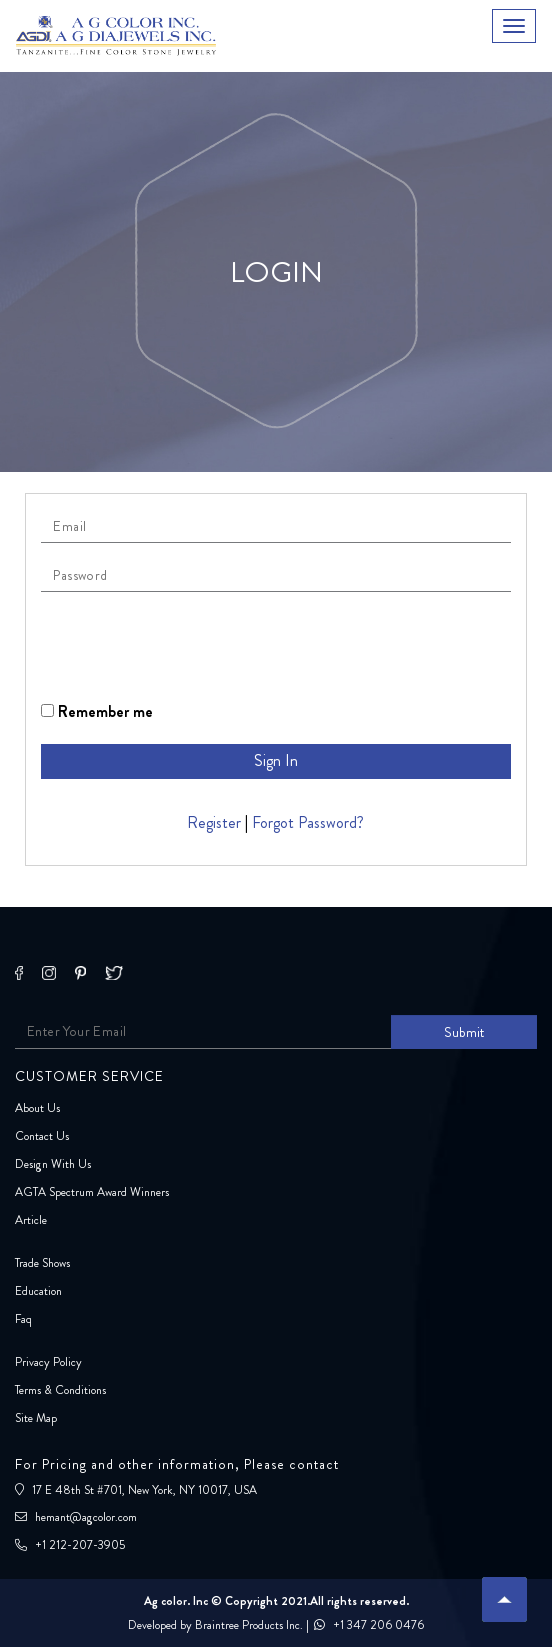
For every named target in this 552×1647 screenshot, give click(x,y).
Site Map (36, 1418)
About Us (37, 1108)
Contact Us (42, 1136)
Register (214, 822)
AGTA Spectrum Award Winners (92, 1192)
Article (31, 1220)
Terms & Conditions (60, 1390)
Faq (23, 1319)
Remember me (97, 711)
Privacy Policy (48, 1362)
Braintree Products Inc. (249, 1625)
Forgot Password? (308, 822)
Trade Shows (42, 1263)
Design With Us (53, 1164)
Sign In (276, 760)
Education (38, 1291)
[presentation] (193, 646)
